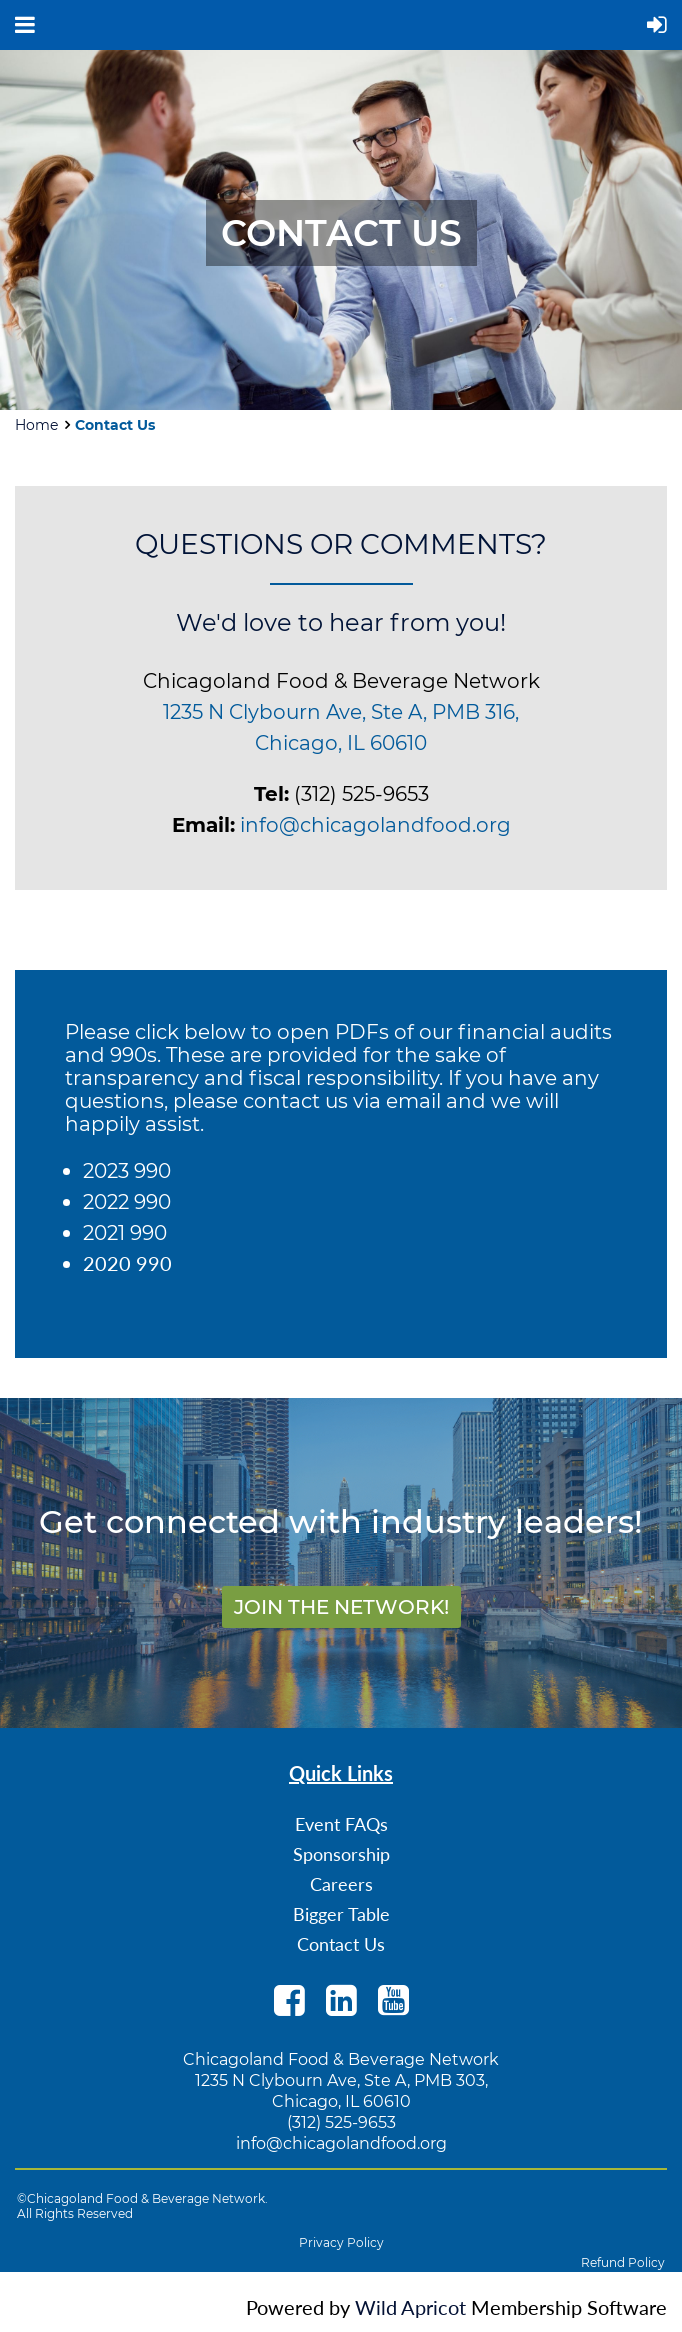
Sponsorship (341, 1854)
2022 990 (127, 1202)
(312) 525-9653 (341, 2122)
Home (36, 425)
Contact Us (341, 1944)
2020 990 (127, 1263)
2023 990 (127, 1171)
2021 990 (125, 1233)
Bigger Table (341, 1914)
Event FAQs (341, 1824)
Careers (341, 1884)
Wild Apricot (410, 2307)
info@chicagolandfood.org (375, 825)
